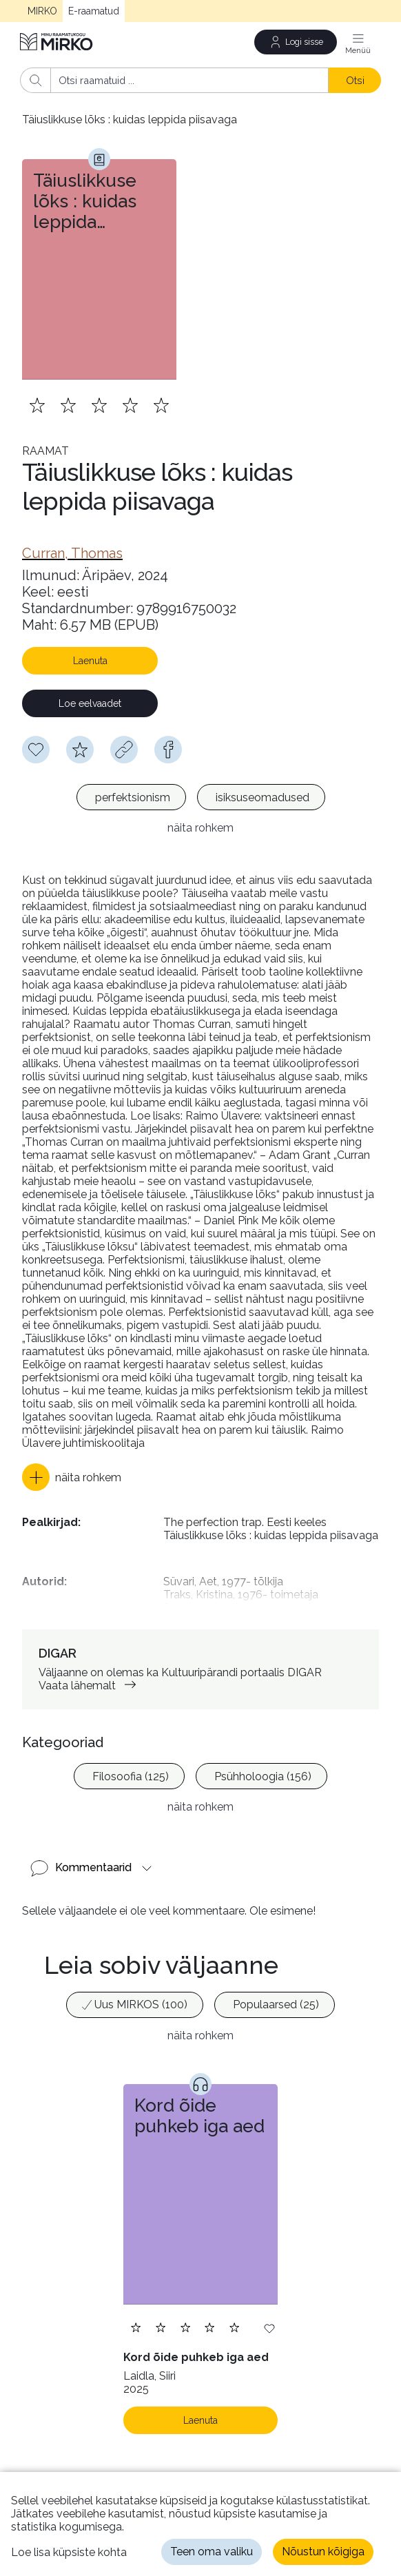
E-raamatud (93, 11)
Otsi (355, 80)
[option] (131, 797)
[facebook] (168, 749)
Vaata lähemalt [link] (90, 1685)
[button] (71, 1477)
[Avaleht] (57, 41)
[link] (72, 553)
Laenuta (90, 660)
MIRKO (42, 11)
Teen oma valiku (211, 2551)
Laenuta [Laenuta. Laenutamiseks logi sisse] (200, 2420)
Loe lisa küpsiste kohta (69, 2552)
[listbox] (200, 799)
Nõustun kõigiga (323, 2551)
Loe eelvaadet (90, 703)
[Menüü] (358, 42)
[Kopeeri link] (124, 749)
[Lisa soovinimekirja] (269, 2327)
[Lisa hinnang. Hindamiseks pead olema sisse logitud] (99, 405)
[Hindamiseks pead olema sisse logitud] (80, 749)
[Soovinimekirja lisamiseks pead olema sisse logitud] (36, 749)
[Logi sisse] (295, 42)
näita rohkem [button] (200, 827)
